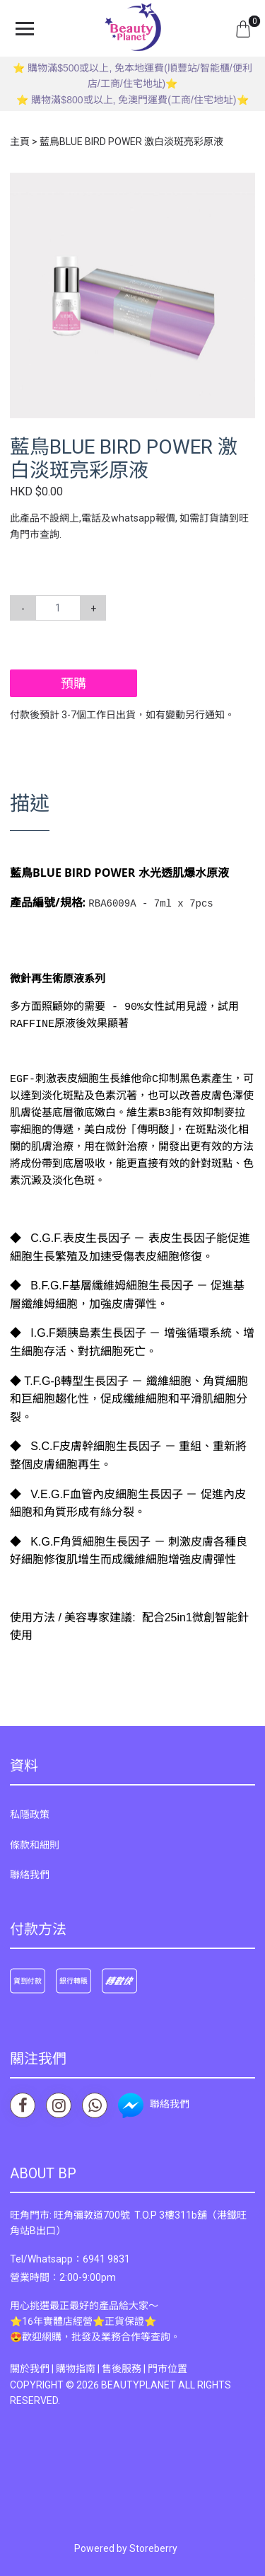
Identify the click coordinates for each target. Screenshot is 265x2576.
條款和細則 (34, 1843)
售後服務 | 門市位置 (144, 2367)
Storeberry (153, 2547)
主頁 (20, 141)
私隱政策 (29, 1813)
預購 (73, 683)
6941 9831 (106, 2257)
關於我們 (29, 2367)
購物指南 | (79, 2367)
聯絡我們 (29, 1873)
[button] (242, 185)
